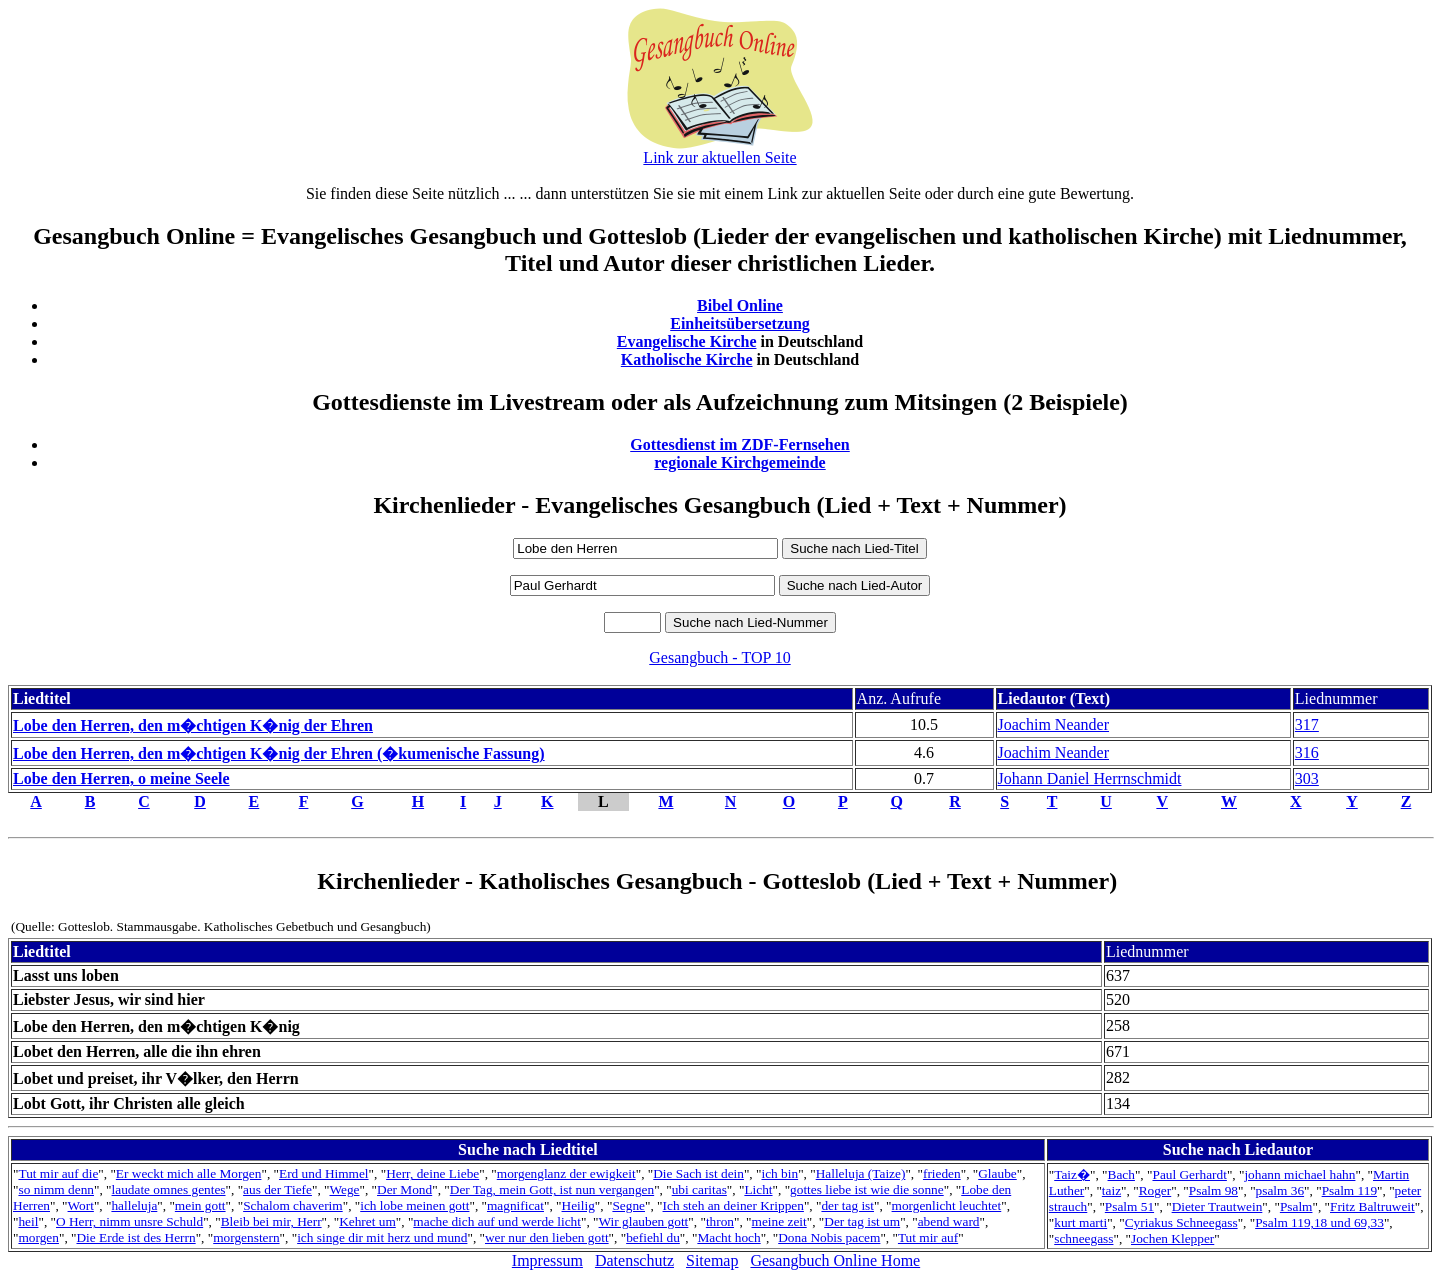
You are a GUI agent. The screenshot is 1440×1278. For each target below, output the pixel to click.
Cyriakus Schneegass (1181, 1222)
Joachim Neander (1054, 724)
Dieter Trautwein (1217, 1206)
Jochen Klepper (1172, 1238)
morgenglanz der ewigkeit (566, 1173)
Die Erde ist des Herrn (135, 1237)
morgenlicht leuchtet (947, 1205)
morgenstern (246, 1237)
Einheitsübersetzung (740, 323)
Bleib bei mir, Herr (271, 1221)
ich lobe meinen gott (414, 1205)
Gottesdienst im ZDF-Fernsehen (740, 444)
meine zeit (779, 1221)
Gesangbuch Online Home (835, 1260)
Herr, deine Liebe (432, 1173)
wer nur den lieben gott (547, 1237)
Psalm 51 (1129, 1206)
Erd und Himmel (324, 1173)
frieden (942, 1173)
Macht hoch (728, 1237)
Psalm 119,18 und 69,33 (1319, 1222)
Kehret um (367, 1221)
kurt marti (1080, 1222)
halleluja (134, 1205)
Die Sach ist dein (698, 1173)
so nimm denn (56, 1189)
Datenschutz (634, 1260)
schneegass (1083, 1238)
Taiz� (1072, 1174)
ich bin (779, 1173)
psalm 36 (1280, 1190)
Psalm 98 (1213, 1190)
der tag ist (847, 1205)
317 (1307, 724)
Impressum (547, 1260)
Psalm (1296, 1206)
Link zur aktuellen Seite (719, 157)
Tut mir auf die (58, 1173)
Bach (1121, 1174)
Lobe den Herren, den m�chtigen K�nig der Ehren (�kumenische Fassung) (279, 753)
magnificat (515, 1205)
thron (720, 1221)
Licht (758, 1189)
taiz (1111, 1190)
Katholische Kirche (687, 359)
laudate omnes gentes (169, 1189)
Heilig (578, 1205)
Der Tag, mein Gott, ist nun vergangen (552, 1189)
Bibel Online (740, 305)
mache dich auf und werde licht (497, 1221)
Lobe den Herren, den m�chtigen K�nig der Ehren (193, 725)
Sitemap (712, 1260)
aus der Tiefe (277, 1189)
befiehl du (653, 1237)
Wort (81, 1205)
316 (1307, 752)
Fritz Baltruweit (1372, 1206)
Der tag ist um (862, 1221)
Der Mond (404, 1189)
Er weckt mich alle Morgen (189, 1173)
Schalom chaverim (293, 1205)
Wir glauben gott (644, 1221)
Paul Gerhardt (1189, 1174)
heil (28, 1221)
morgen (38, 1237)
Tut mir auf (928, 1237)
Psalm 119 (1349, 1190)
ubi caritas (699, 1189)
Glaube (997, 1173)
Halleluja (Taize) (861, 1173)
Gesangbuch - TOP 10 (719, 657)
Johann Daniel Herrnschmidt (1090, 778)
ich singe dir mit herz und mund (382, 1237)
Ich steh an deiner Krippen (733, 1205)
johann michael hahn (1299, 1174)
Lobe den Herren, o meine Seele (121, 778)
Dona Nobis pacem (829, 1237)
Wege (344, 1189)
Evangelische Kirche (687, 341)
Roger (1155, 1190)
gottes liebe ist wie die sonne (867, 1189)
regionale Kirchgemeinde (739, 462)
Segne (628, 1205)
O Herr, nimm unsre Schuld (129, 1221)
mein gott (200, 1205)
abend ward (949, 1221)
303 (1307, 778)
